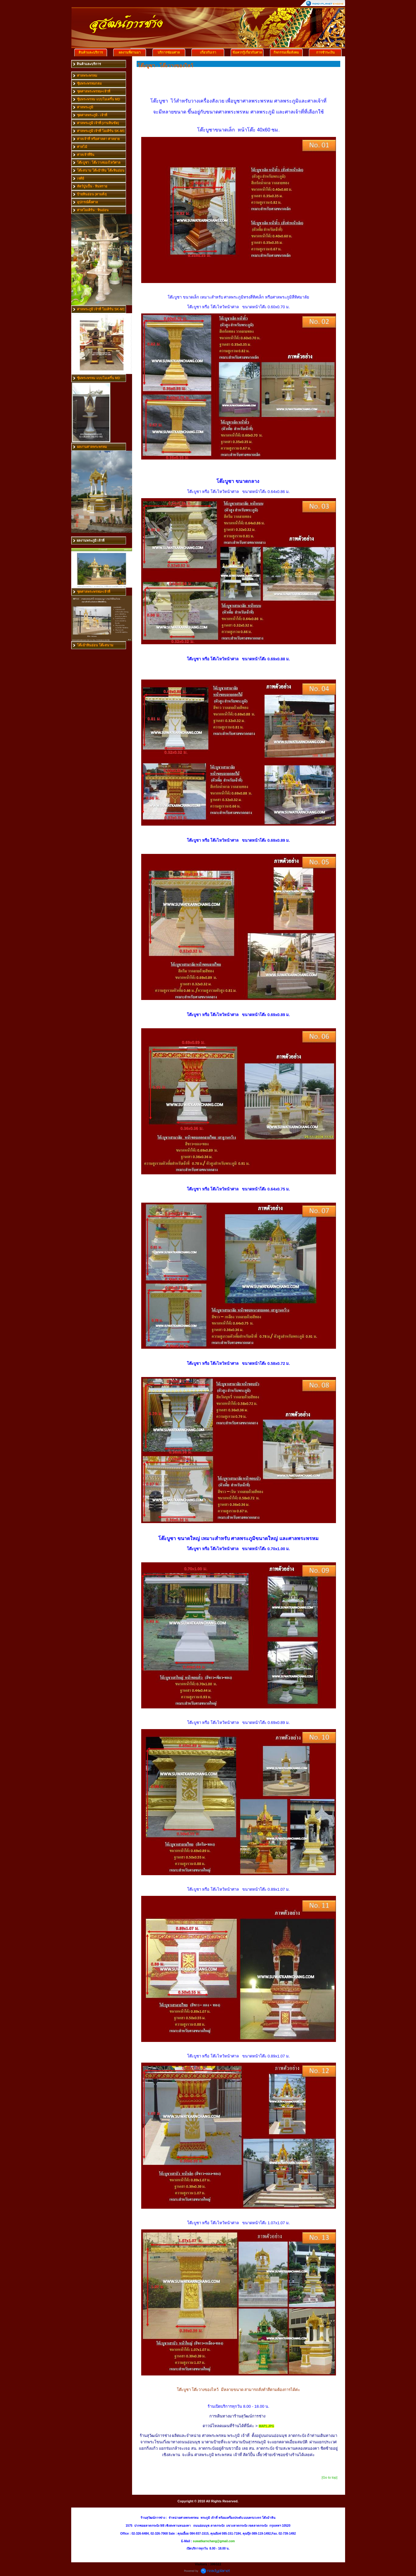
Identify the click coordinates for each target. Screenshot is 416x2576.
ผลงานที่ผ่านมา (130, 52)
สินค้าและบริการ (91, 52)
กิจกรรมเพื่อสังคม (286, 52)
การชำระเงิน (325, 52)
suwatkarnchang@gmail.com (214, 2541)
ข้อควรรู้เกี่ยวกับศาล (247, 52)
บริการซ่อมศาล (169, 52)
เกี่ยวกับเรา (208, 52)
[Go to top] (329, 2477)
